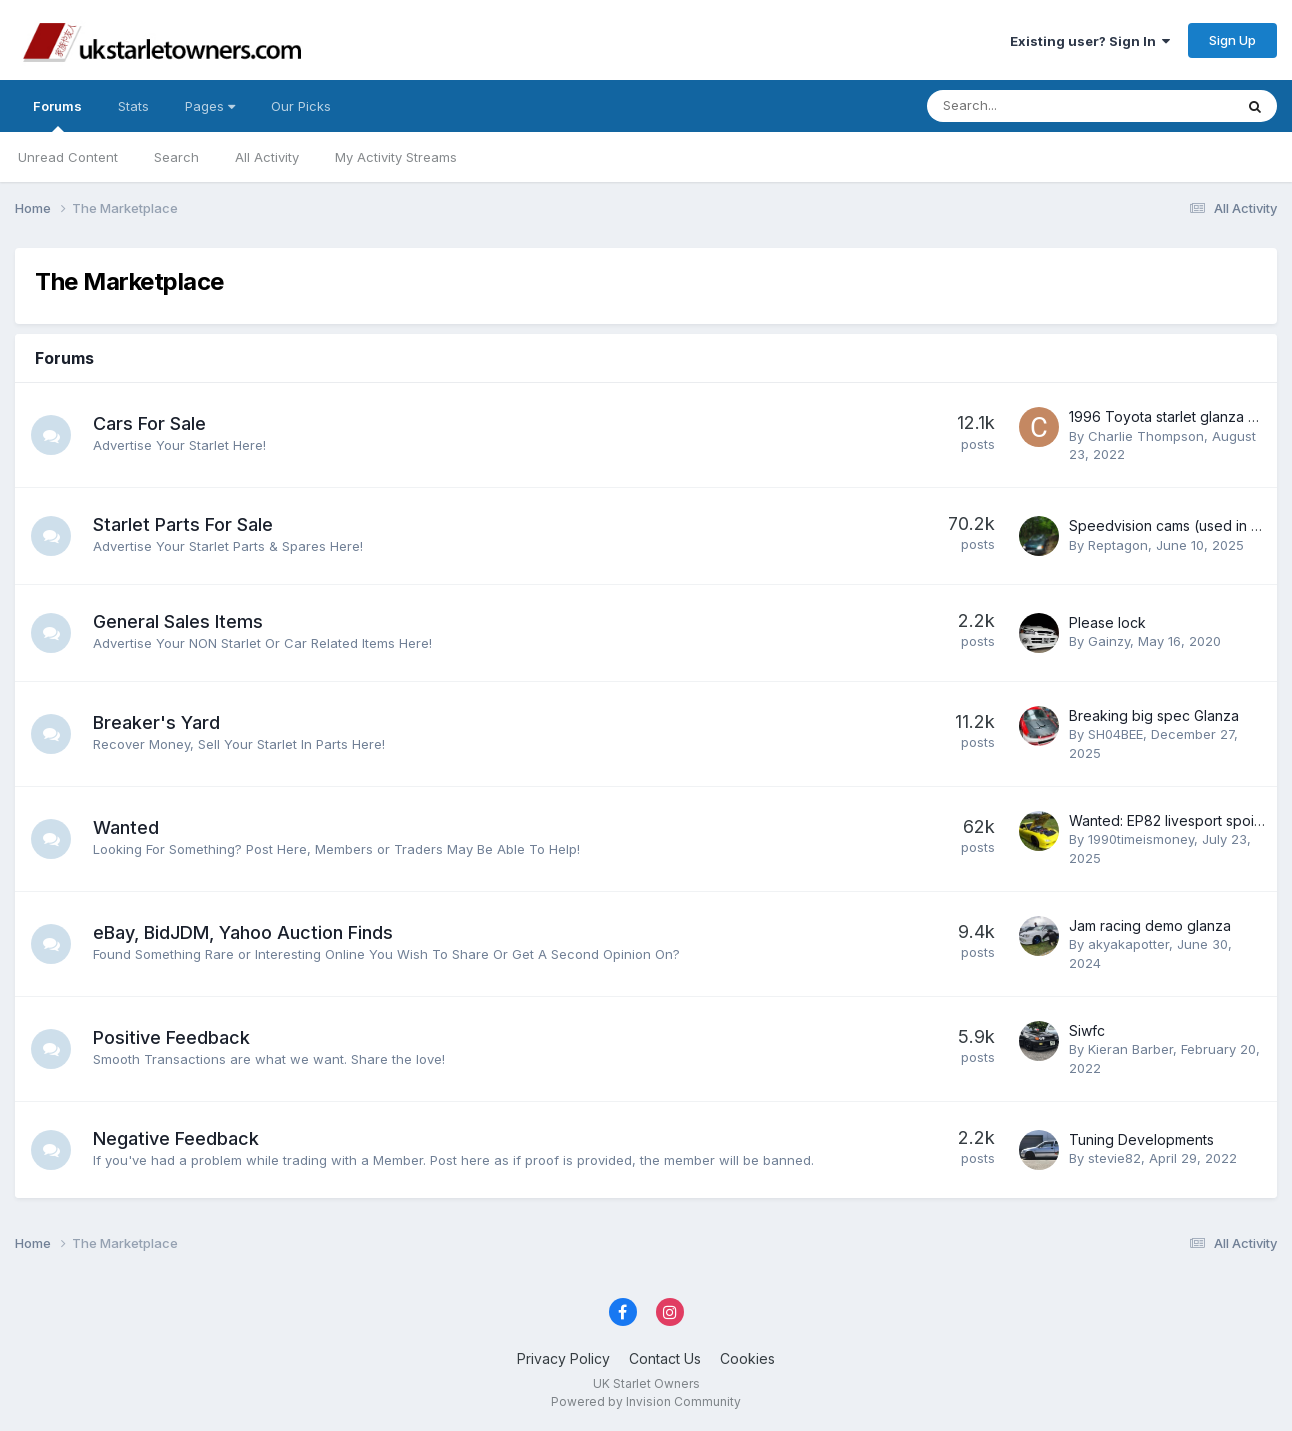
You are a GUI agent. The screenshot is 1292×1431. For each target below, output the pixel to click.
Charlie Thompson (1146, 436)
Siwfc (1087, 1030)
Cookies (747, 1358)
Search (176, 157)
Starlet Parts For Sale (183, 524)
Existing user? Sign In (1090, 41)
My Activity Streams (396, 157)
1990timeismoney (1141, 839)
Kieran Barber (1130, 1049)
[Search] (1027, 106)
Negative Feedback (176, 1138)
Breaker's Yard (156, 722)
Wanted (126, 827)
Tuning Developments (1141, 1139)
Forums (57, 115)
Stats (133, 106)
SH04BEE (1115, 734)
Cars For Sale (149, 423)
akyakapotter (1128, 944)
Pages (210, 106)
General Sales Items (178, 621)
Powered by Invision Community (646, 1401)
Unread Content (68, 157)
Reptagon (1118, 545)
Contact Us (665, 1358)
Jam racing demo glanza (1150, 925)
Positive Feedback (171, 1037)
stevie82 (1114, 1158)
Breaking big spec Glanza (1154, 715)
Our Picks (301, 106)
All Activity (267, 157)
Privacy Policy (563, 1358)
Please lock (1107, 622)
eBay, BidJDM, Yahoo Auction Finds (243, 932)
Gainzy (1109, 641)
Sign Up (1232, 40)
